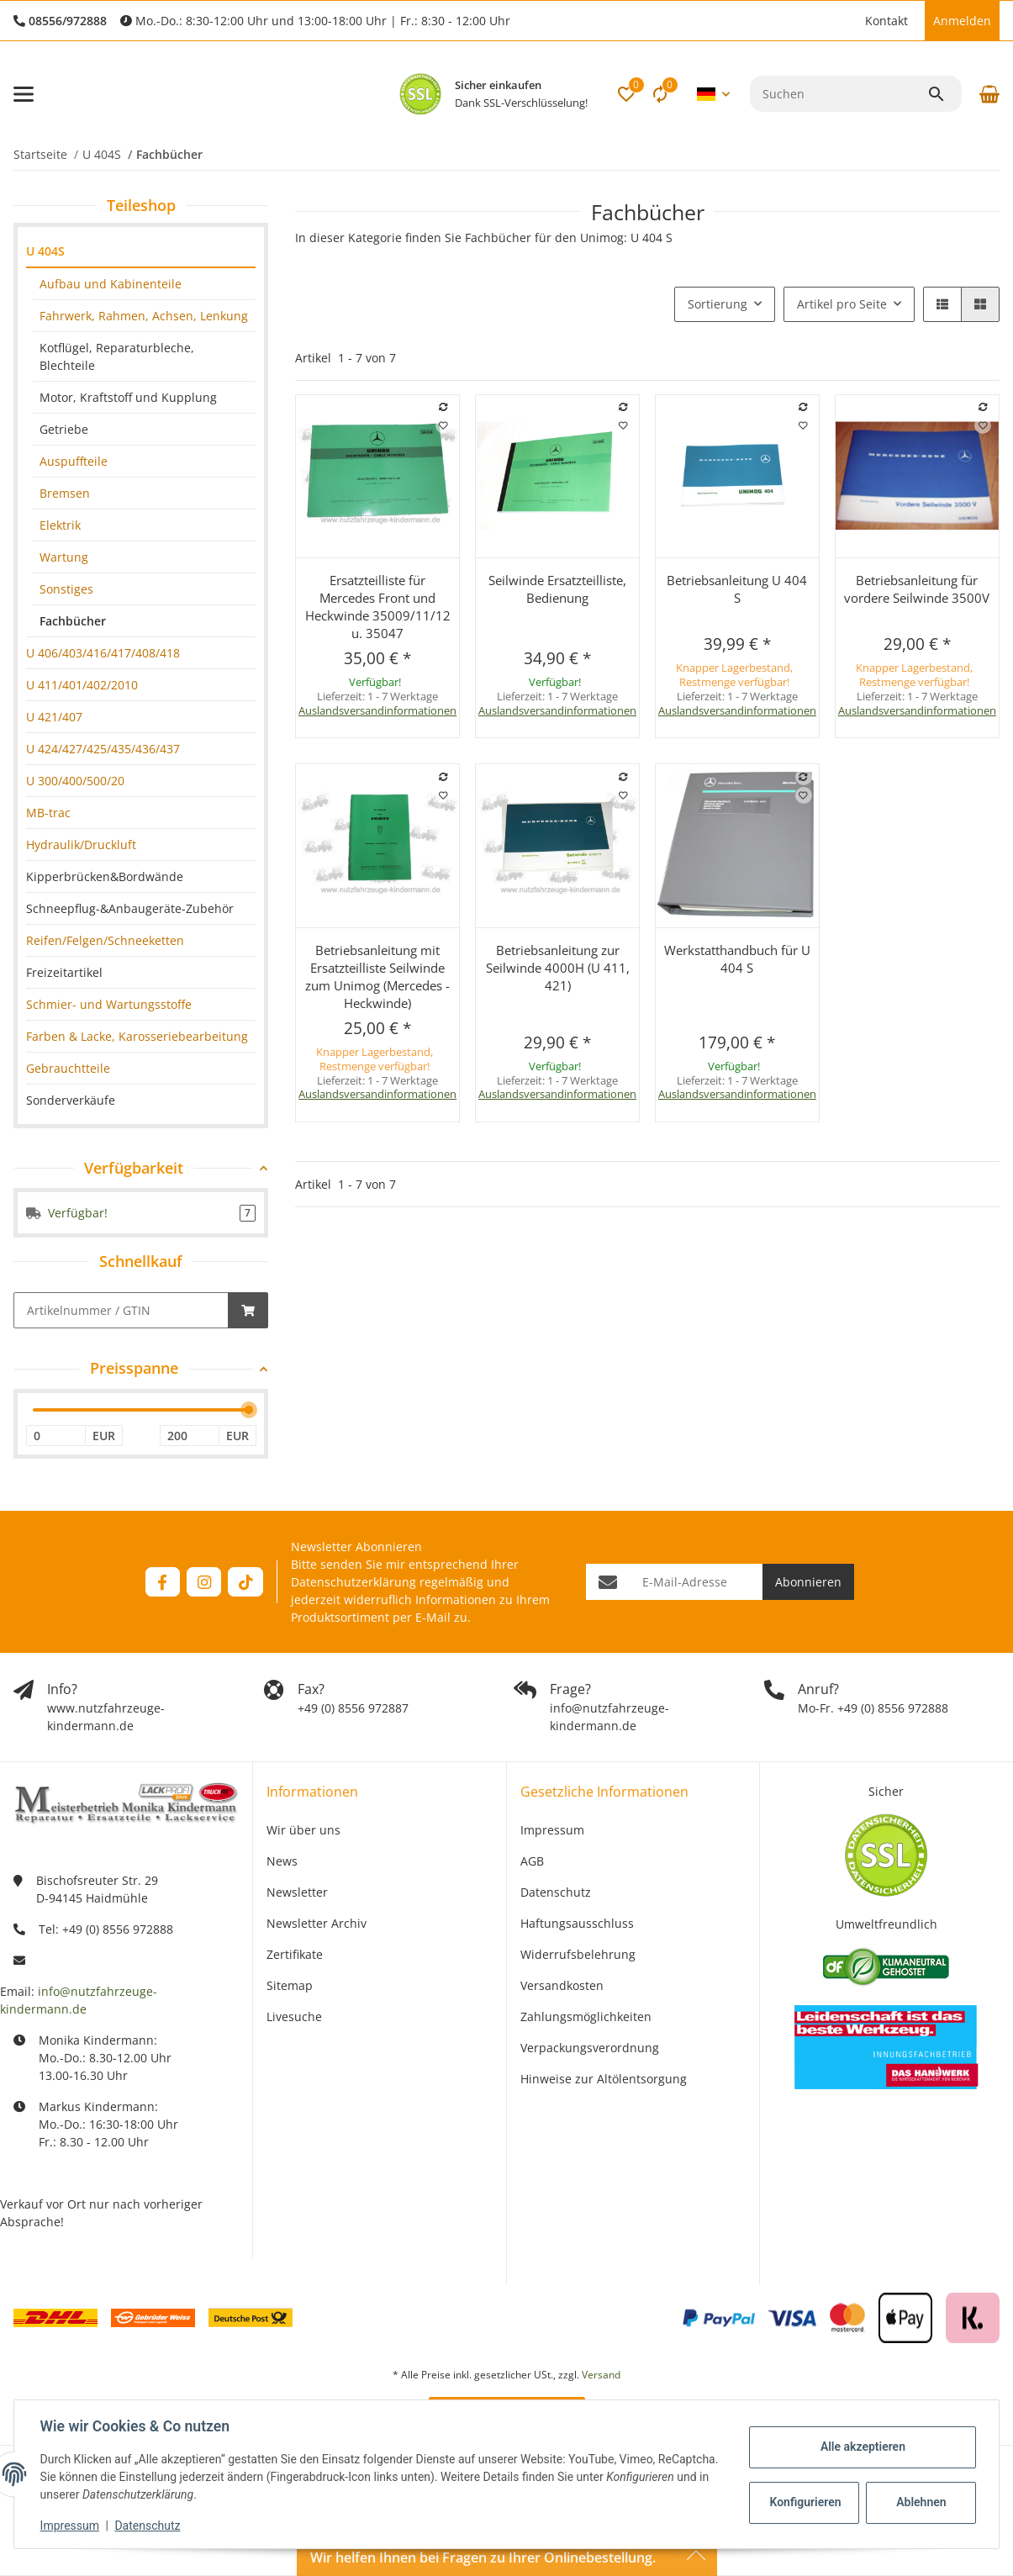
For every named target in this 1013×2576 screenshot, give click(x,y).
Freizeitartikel (64, 972)
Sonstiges (66, 589)
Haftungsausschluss (577, 1923)
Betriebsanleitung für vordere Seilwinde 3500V (916, 589)
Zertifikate (294, 1954)
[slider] (249, 1410)
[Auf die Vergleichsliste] (443, 407)
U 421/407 (54, 717)
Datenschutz (149, 2525)
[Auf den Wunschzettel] (443, 425)
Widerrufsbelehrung (578, 1954)
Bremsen (65, 493)
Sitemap (289, 1985)
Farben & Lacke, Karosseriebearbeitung (137, 1036)
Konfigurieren (805, 2502)
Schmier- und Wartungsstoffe (109, 1004)
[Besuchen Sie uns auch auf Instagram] (204, 1582)
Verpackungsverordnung (589, 2048)
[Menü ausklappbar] (23, 94)
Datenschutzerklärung (353, 1582)
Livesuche (294, 2016)
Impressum (70, 2525)
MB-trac (48, 813)
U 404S (45, 251)
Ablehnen (920, 2502)
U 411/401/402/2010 (82, 685)
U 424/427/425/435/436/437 (103, 749)
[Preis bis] (189, 1436)
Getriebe (64, 429)
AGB (532, 1861)
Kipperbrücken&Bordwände (104, 876)
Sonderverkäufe (70, 1100)
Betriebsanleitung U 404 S (737, 589)
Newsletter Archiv (316, 1923)
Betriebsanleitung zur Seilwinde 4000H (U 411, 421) (558, 968)
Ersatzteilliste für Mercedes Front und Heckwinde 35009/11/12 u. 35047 (378, 606)
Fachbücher (73, 621)
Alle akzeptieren (861, 2446)
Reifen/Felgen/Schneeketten (105, 940)
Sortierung (717, 304)
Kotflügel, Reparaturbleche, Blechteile (117, 356)
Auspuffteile (74, 461)
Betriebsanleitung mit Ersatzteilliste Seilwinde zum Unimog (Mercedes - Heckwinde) (377, 976)
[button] (848, 21)
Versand (601, 2374)
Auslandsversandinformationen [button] (377, 710)
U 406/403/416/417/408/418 (103, 653)
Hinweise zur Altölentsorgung (603, 2079)
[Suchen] (838, 94)
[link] (141, 251)
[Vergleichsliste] (659, 94)
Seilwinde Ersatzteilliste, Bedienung (557, 589)
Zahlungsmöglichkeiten (586, 2016)
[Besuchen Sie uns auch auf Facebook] (162, 1582)
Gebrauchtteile (68, 1068)
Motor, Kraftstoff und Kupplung (128, 397)
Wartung (64, 557)
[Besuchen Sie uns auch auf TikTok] (245, 1582)
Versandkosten (562, 1985)
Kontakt (886, 21)
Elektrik (60, 525)
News (282, 1861)
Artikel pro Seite (842, 304)
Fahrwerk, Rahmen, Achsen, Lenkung (144, 316)
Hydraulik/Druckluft (81, 845)
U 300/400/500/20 (75, 781)
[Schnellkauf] (121, 1310)
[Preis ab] (56, 1436)
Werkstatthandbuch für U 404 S (737, 959)
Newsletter (297, 1892)
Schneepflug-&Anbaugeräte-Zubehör (130, 908)
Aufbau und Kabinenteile (111, 284)
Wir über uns (303, 1830)
